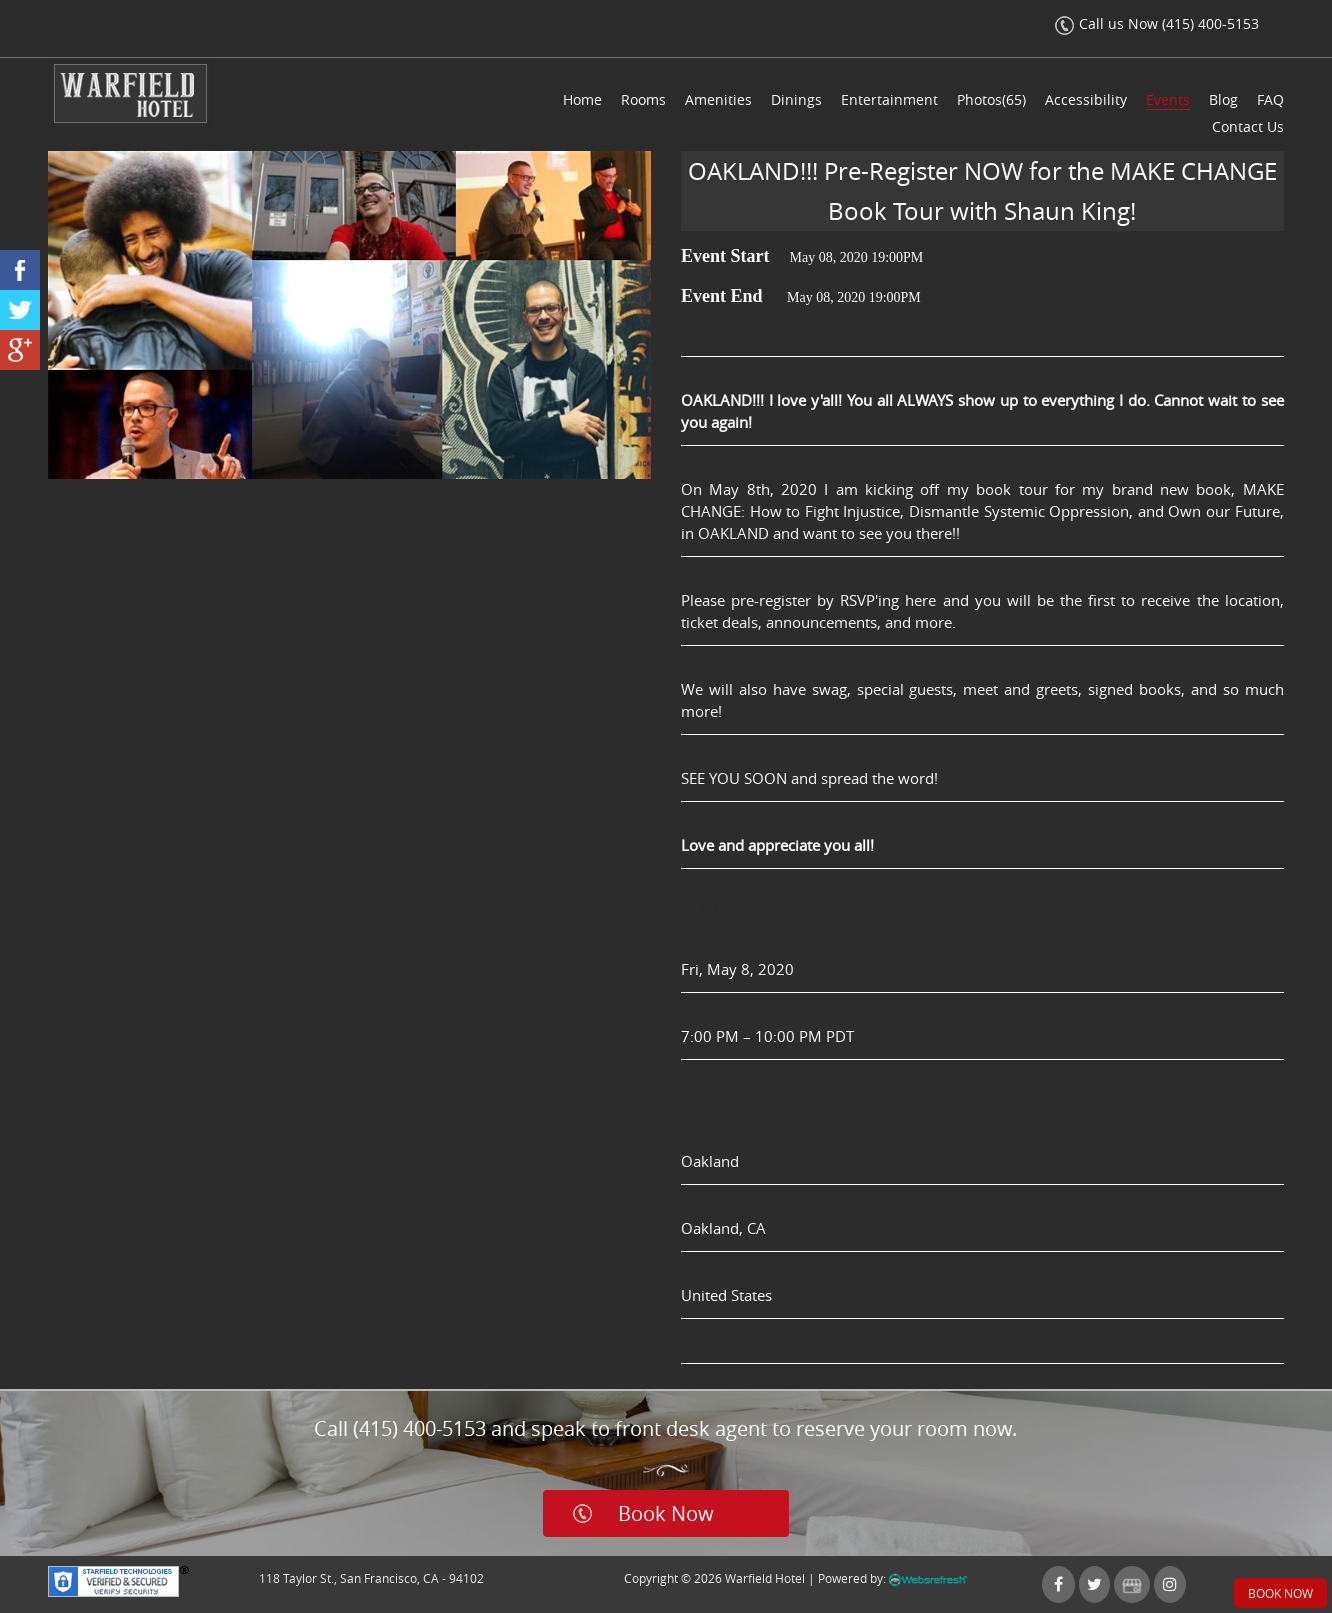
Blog (1223, 99)
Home (582, 99)
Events (1168, 99)
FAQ (1270, 99)
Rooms (643, 99)
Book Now (666, 1513)
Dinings (796, 99)
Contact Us (1248, 126)
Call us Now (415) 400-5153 (1157, 23)
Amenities (718, 99)
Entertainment (889, 99)
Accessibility (1086, 99)
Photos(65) (991, 99)
